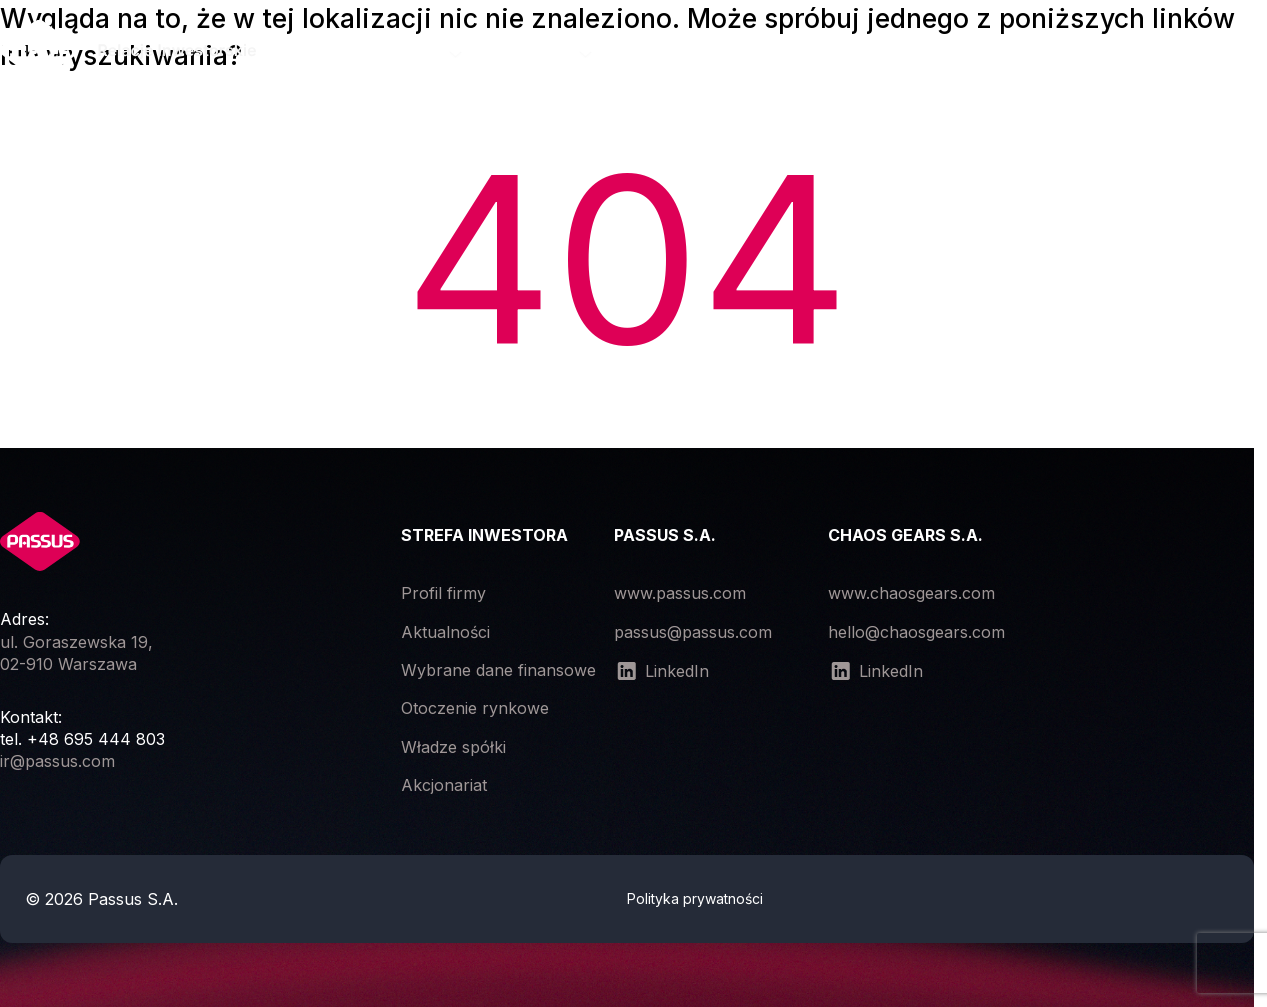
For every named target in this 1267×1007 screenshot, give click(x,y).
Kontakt (1203, 53)
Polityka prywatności (695, 898)
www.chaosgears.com (911, 593)
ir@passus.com (57, 761)
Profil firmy (443, 593)
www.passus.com (680, 593)
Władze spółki (453, 747)
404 (627, 259)
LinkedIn (661, 671)
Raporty (544, 53)
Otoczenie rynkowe (475, 708)
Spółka (418, 53)
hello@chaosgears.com (916, 632)
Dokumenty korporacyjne (1023, 53)
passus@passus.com (693, 632)
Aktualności (445, 632)
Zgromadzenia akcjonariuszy (758, 53)
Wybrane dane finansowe (498, 670)
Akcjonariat (444, 785)
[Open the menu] (1249, 54)
